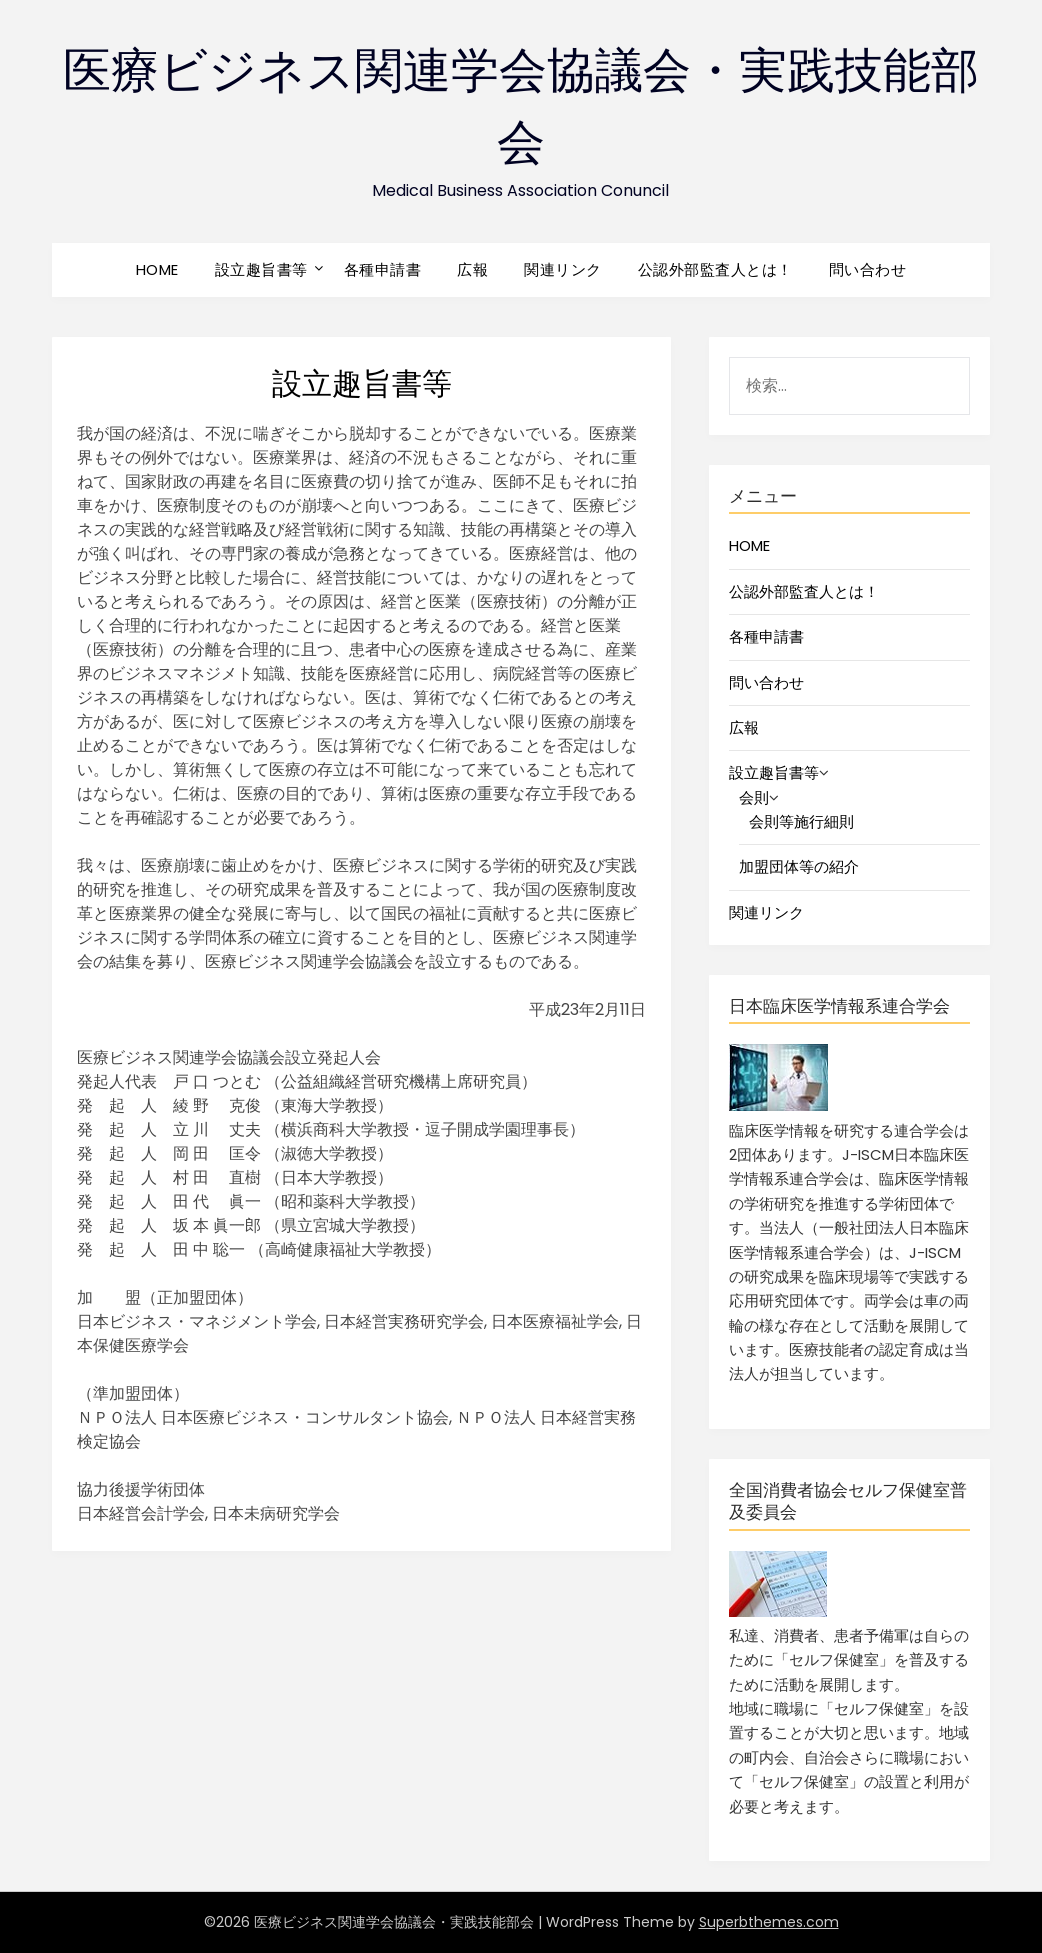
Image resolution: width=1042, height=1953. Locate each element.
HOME (157, 269)
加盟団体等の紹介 (799, 866)
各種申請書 (383, 269)
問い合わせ (868, 269)
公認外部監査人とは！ (715, 269)
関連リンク (563, 269)
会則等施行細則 (801, 821)
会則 (754, 797)
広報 (472, 269)
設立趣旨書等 (261, 269)
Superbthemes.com (769, 1922)
